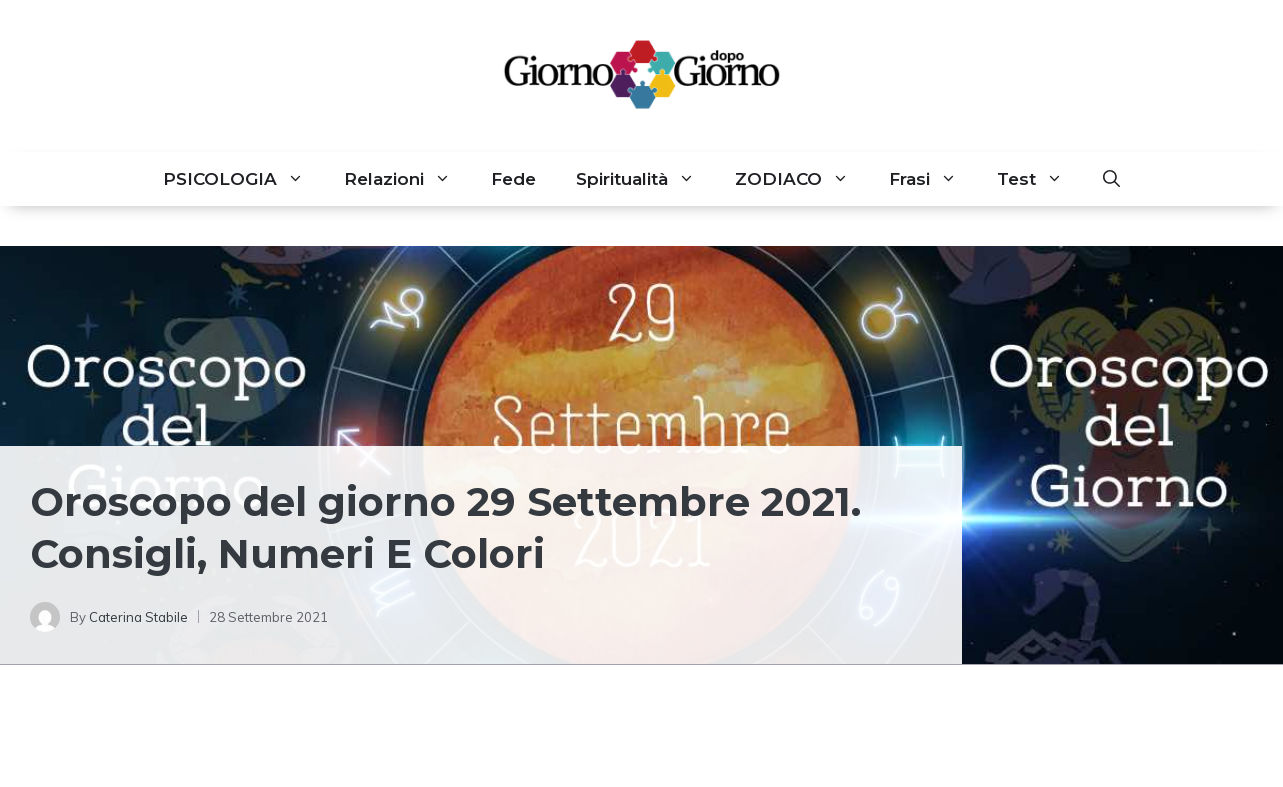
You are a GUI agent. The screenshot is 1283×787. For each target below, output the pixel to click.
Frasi (933, 179)
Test (1040, 179)
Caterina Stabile (138, 617)
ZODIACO (802, 179)
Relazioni (407, 179)
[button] (1111, 179)
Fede (513, 179)
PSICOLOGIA (243, 179)
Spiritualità (645, 179)
